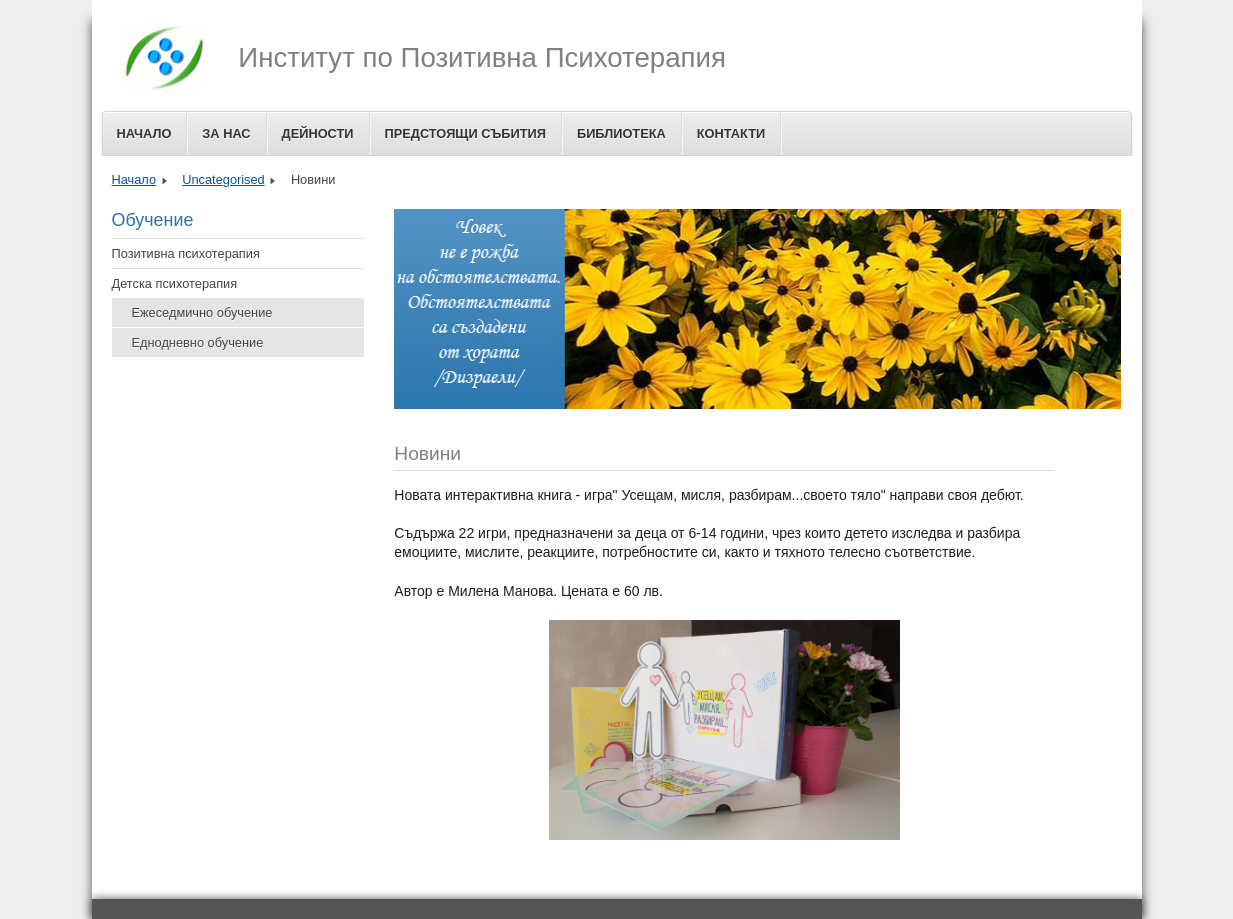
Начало (144, 133)
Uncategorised (223, 179)
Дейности (318, 133)
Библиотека (621, 133)
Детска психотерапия (175, 283)
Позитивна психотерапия (186, 253)
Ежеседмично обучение (202, 312)
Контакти (731, 133)
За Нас (226, 133)
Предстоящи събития (465, 133)
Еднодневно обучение (198, 342)
